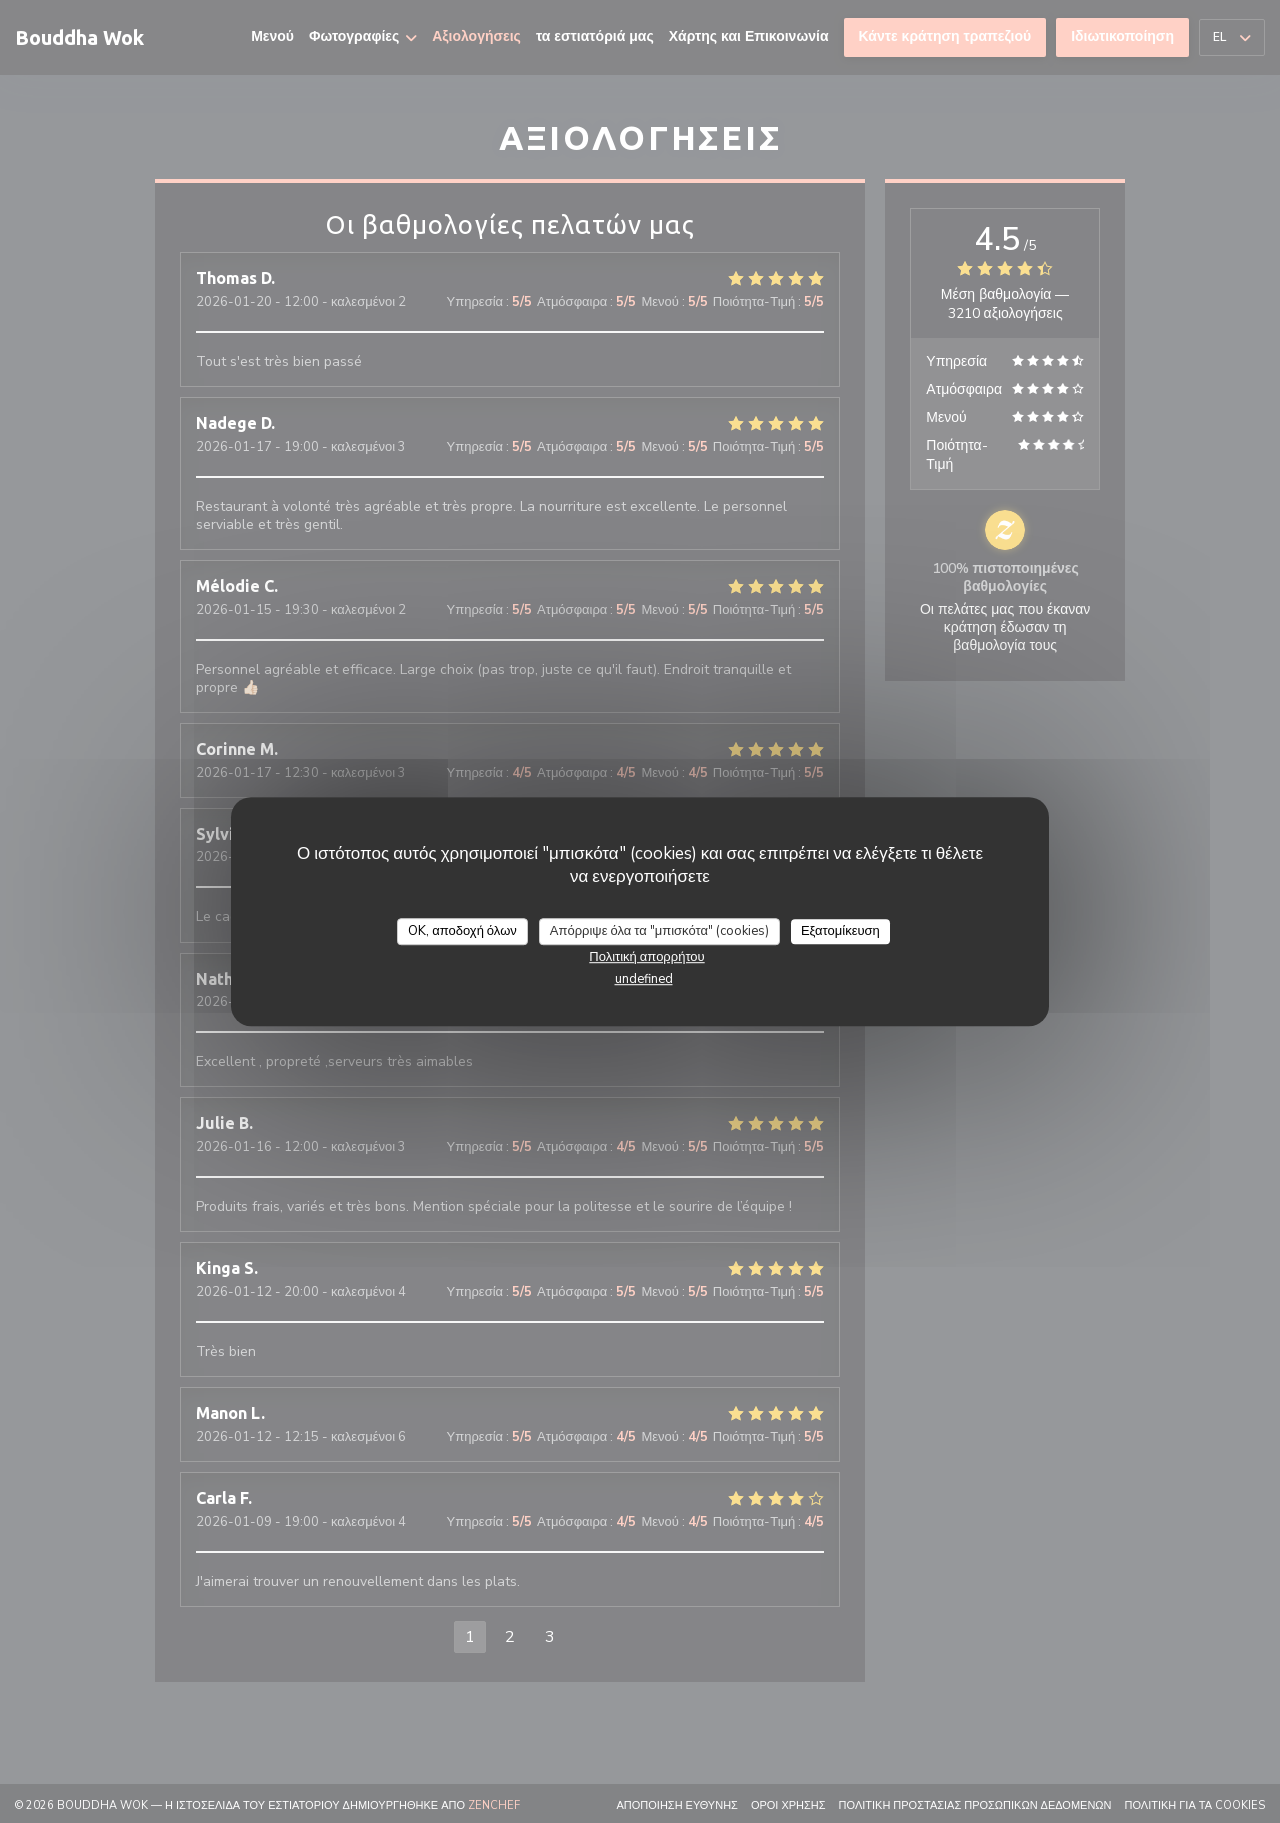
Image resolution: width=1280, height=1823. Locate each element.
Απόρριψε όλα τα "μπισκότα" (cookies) (659, 931)
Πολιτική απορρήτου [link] (646, 957)
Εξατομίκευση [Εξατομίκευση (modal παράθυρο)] (840, 931)
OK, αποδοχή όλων (462, 931)
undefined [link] (644, 979)
